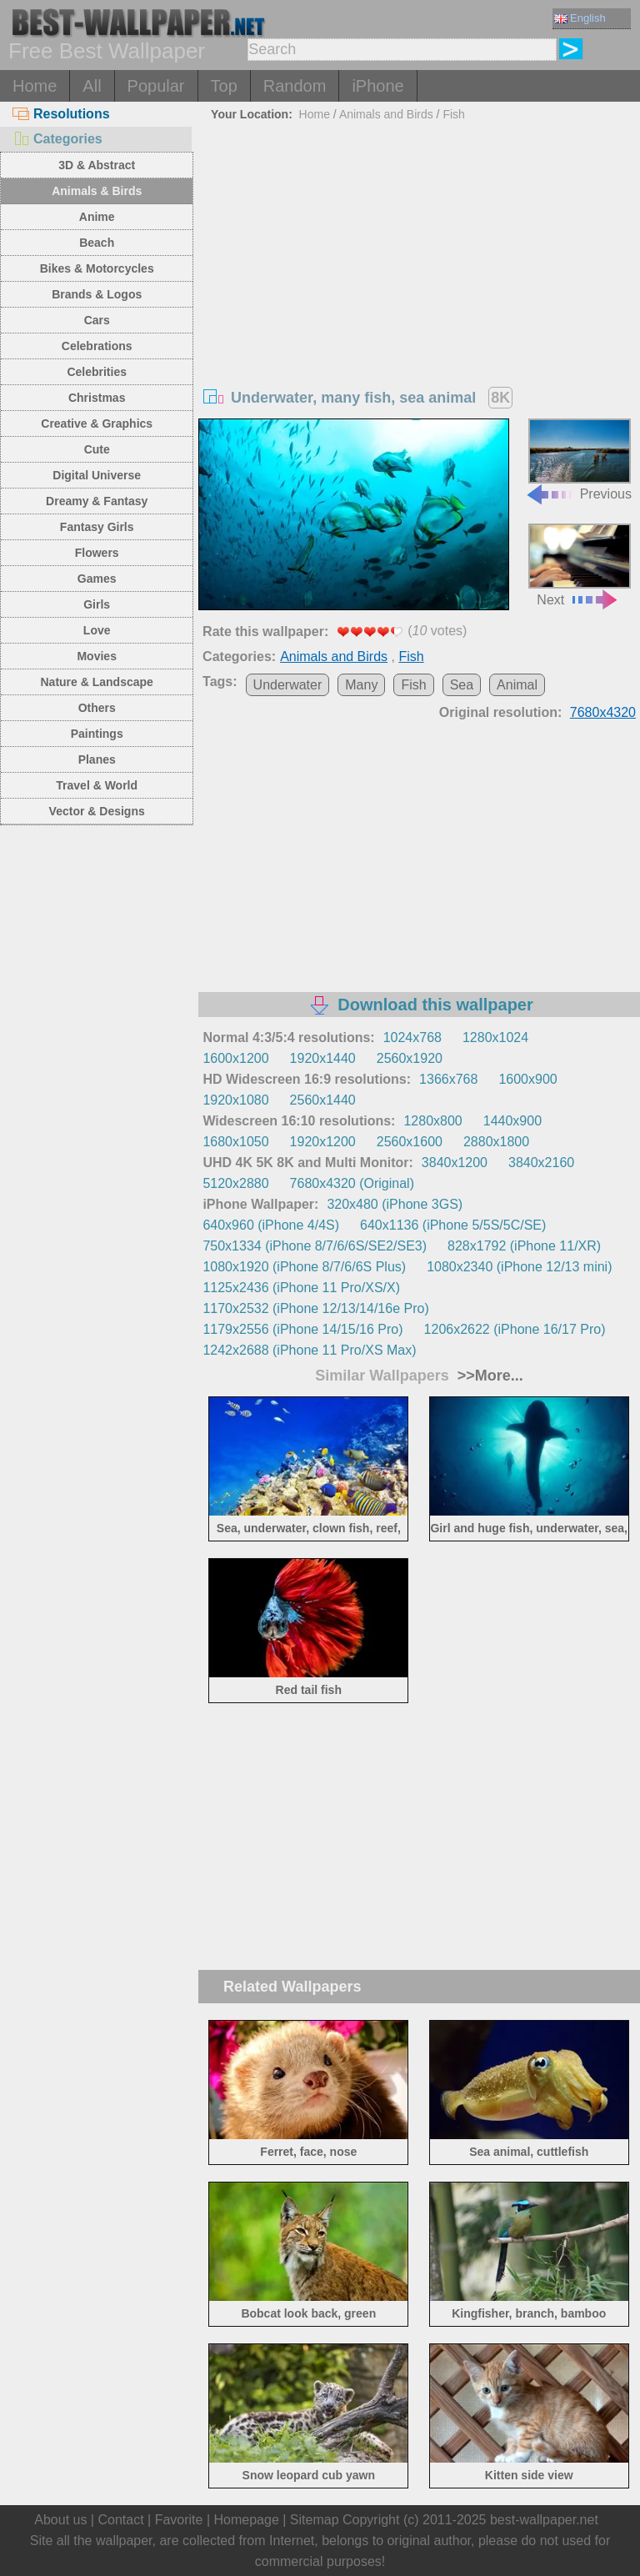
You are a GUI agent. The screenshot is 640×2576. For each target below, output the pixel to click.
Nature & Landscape (97, 682)
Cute (97, 449)
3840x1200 (455, 1162)
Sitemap (314, 2520)
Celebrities (97, 371)
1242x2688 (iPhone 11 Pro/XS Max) (309, 1350)
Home (34, 86)
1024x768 (412, 1037)
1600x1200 (235, 1058)
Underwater (287, 685)
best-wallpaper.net (544, 2520)
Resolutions (61, 114)
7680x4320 (603, 712)
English (580, 18)
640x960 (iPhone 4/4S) (270, 1225)
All (91, 86)
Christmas (96, 397)
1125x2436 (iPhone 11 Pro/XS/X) (301, 1287)
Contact (120, 2520)
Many (361, 685)
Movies (96, 656)
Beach (96, 242)
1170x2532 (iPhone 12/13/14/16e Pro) (315, 1308)
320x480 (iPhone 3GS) (394, 1204)
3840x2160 (541, 1162)
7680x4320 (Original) (352, 1183)
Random (295, 86)
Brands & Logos (97, 294)
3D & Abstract (96, 165)
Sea (461, 685)
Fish (453, 114)
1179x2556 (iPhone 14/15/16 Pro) (302, 1329)
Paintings (97, 733)
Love (97, 630)
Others (97, 707)
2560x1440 (323, 1100)
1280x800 (432, 1121)
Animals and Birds (386, 114)
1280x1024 (495, 1037)
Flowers (97, 552)
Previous (578, 459)
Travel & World (97, 785)
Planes (97, 759)
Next (579, 565)
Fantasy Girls (97, 527)
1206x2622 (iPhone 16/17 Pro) (515, 1329)
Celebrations (97, 346)
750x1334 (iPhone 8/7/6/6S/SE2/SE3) (314, 1246)
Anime (97, 216)
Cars (97, 320)
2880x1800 (496, 1142)
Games (97, 578)
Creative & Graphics (96, 423)
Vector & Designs (97, 811)
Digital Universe (96, 475)
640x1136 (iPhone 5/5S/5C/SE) (453, 1225)
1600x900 (527, 1079)
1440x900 (512, 1121)
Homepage (246, 2520)
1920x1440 (323, 1058)
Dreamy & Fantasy (97, 501)
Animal (517, 685)
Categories (57, 139)
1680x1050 (235, 1142)
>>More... (488, 1375)
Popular (156, 86)
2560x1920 (409, 1058)
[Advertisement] (419, 251)
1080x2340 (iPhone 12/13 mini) (519, 1267)
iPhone (377, 86)
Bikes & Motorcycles (97, 268)
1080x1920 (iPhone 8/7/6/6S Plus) (304, 1267)
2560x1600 (409, 1142)
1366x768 (448, 1079)
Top (224, 86)
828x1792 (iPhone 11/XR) (524, 1246)
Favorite (179, 2520)
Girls (96, 604)
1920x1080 (235, 1100)
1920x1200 (323, 1142)
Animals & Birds (97, 191)
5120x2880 (235, 1183)
